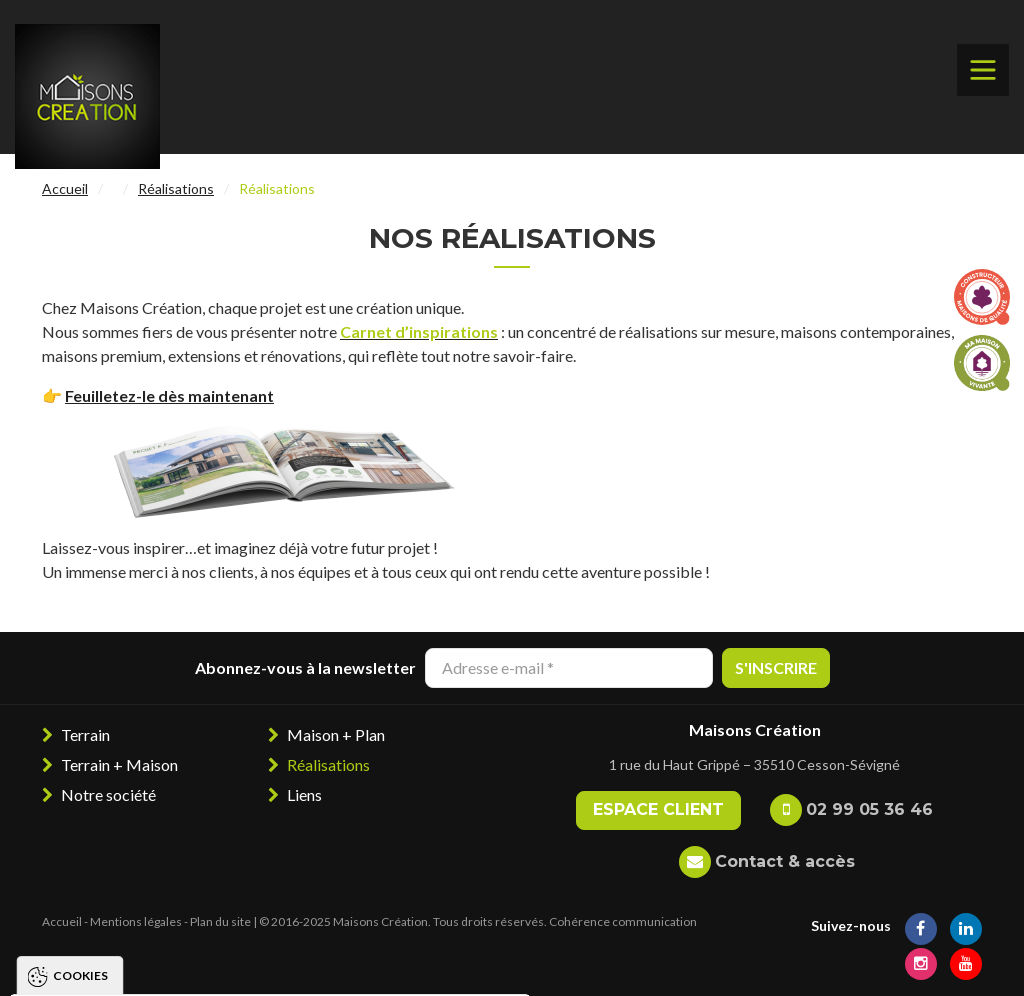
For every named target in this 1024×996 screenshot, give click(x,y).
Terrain (85, 734)
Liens (304, 794)
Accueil (65, 188)
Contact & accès (785, 861)
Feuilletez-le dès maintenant (169, 395)
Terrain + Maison (119, 764)
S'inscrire (776, 667)
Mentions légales (136, 921)
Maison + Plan (336, 734)
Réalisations (176, 188)
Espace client (658, 809)
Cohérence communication (623, 921)
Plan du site (220, 921)
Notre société (108, 794)
